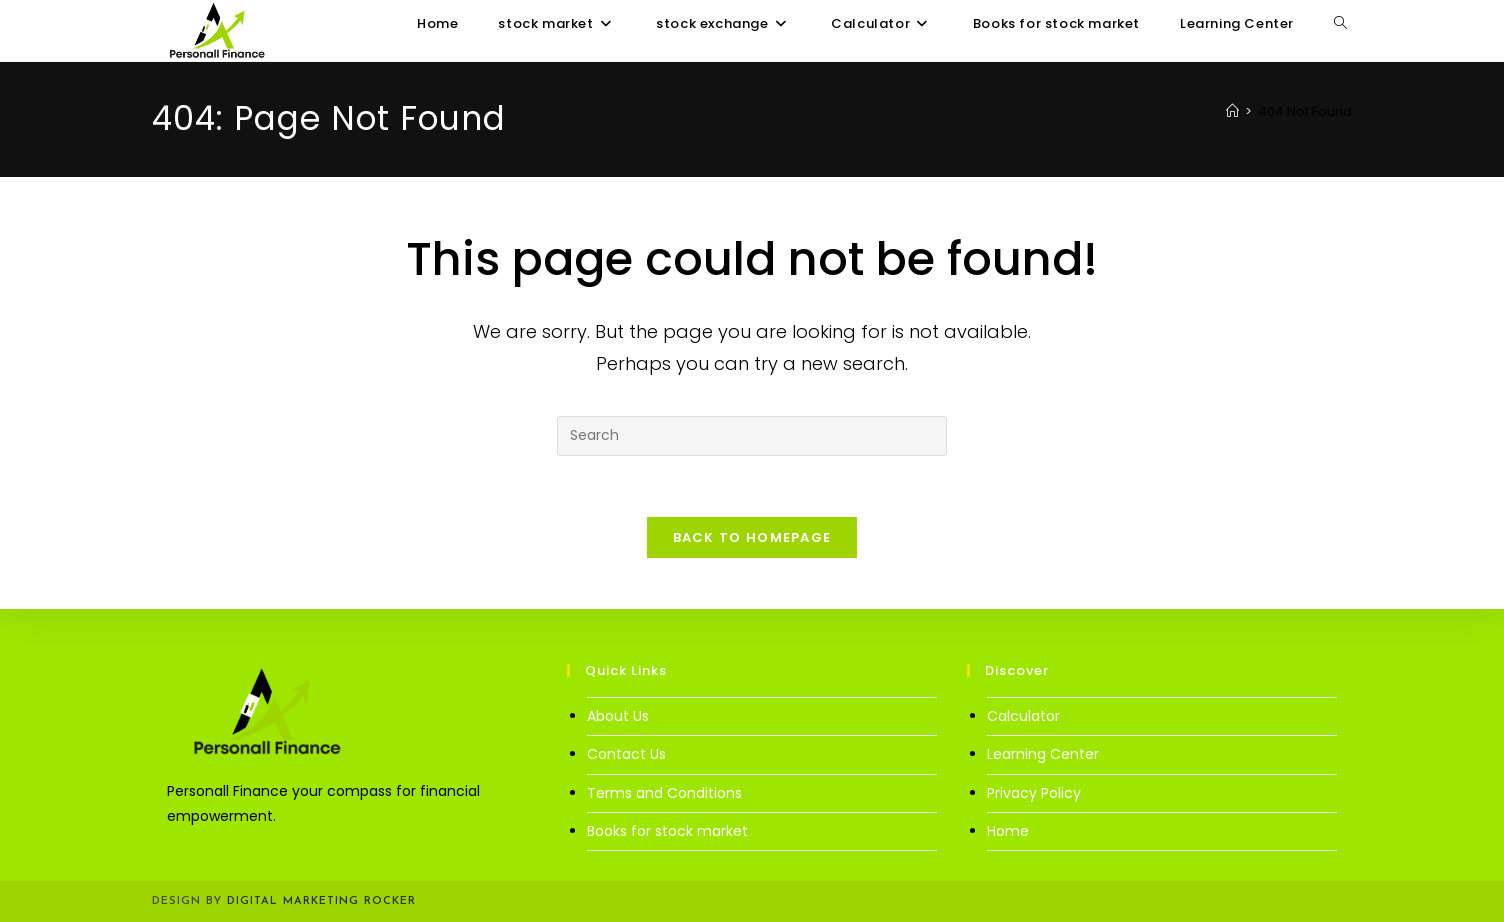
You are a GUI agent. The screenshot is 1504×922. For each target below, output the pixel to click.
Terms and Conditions (664, 793)
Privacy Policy (1034, 793)
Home (1008, 831)
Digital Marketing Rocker (321, 901)
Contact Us (626, 754)
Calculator (1023, 716)
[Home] (1232, 111)
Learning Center (1043, 754)
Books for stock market (667, 831)
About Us (618, 716)
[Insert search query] (752, 436)
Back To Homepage (752, 537)
